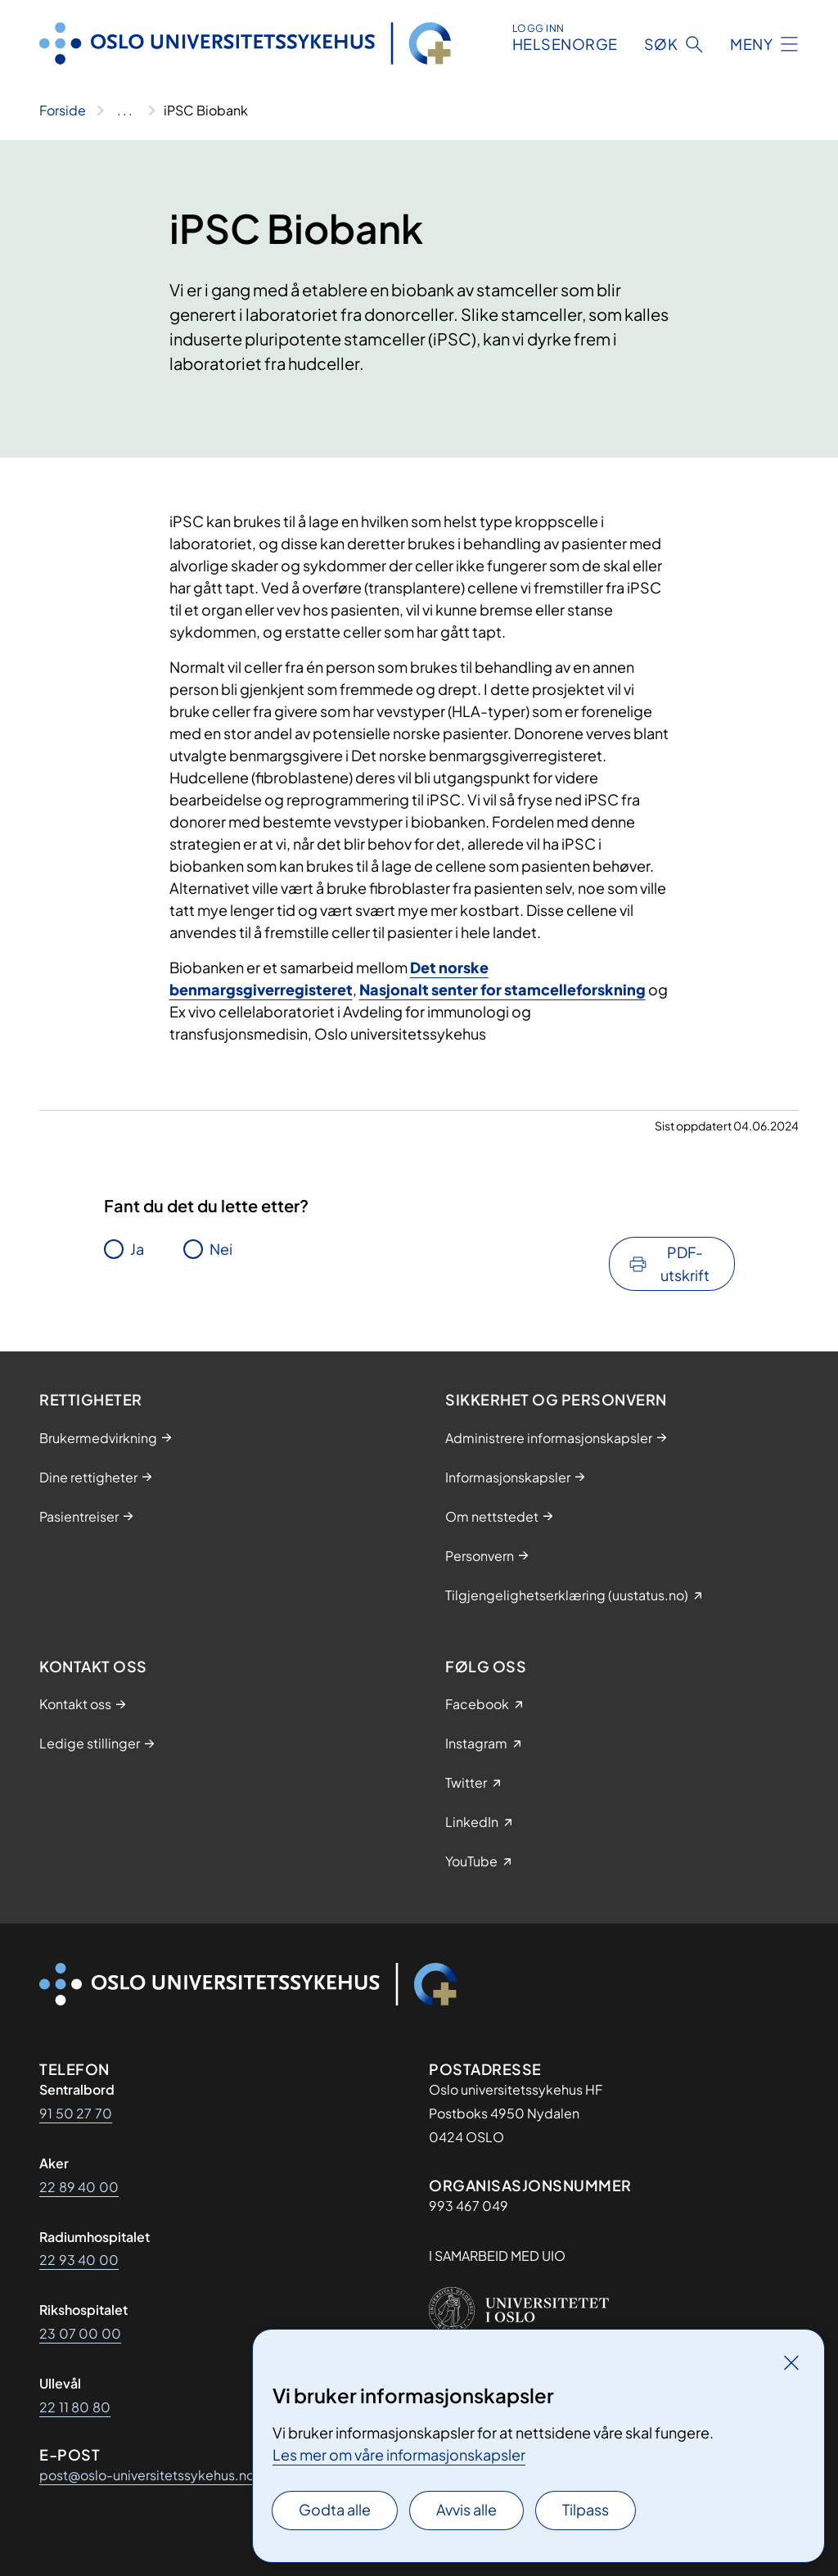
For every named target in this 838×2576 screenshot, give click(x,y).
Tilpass (585, 2509)
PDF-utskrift (685, 1263)
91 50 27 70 (75, 2113)
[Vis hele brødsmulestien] (124, 110)
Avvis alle (466, 2509)
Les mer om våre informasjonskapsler (399, 2454)
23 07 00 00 (80, 2333)
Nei (221, 1248)
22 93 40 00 (79, 2259)
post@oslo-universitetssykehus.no (147, 2475)
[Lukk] (791, 2362)
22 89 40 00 (79, 2186)
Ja (137, 1248)
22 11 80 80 (74, 2407)
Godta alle (335, 2509)
